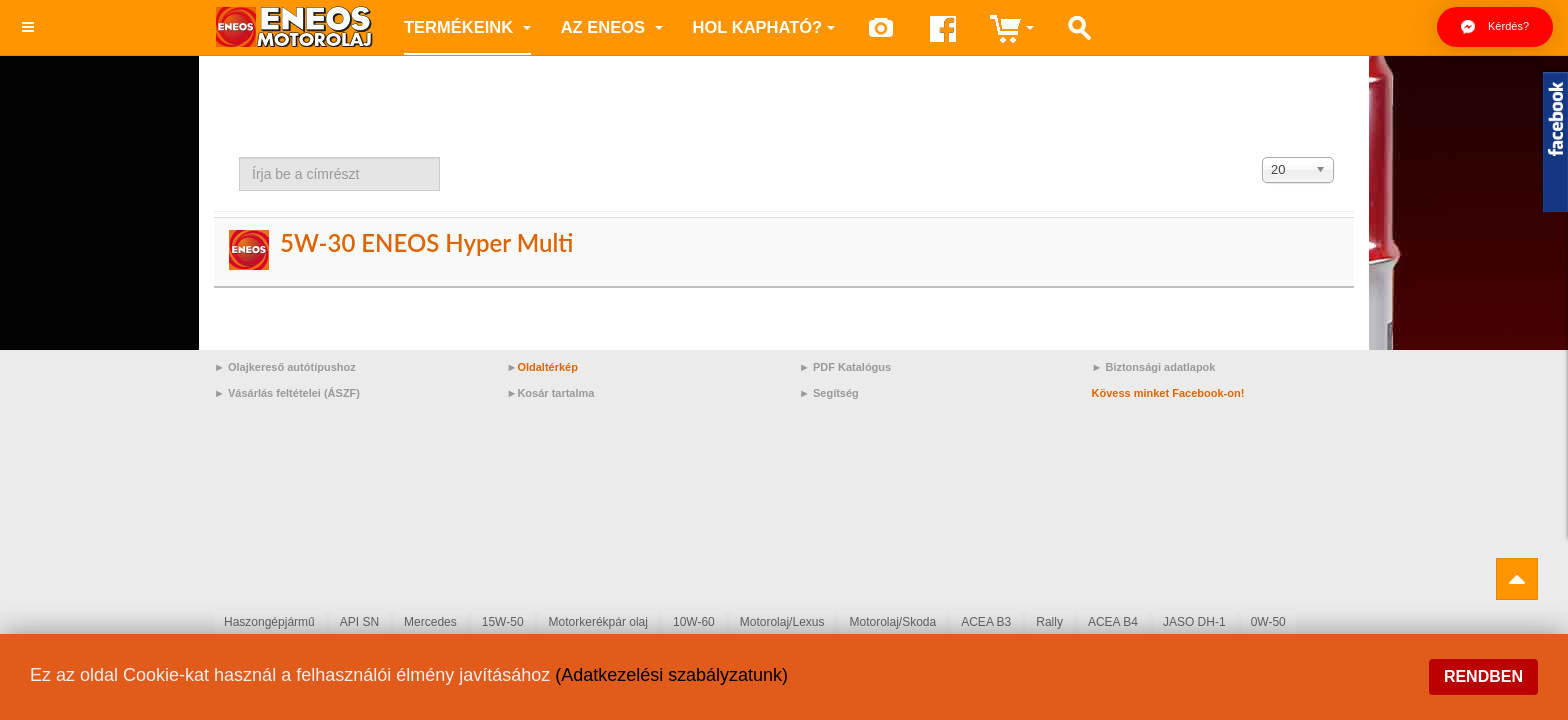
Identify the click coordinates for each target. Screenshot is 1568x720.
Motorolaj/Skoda (892, 622)
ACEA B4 (1113, 622)
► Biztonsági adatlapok (1154, 367)
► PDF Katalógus (845, 367)
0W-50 (1268, 622)
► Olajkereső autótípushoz (285, 367)
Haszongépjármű (269, 622)
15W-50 (503, 622)
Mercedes (430, 622)
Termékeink (467, 27)
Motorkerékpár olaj (598, 622)
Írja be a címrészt (239, 157)
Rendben (1483, 676)
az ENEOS (612, 27)
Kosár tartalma (555, 393)
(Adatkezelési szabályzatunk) (671, 675)
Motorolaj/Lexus (782, 622)
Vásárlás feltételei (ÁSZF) (294, 393)
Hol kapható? (764, 27)
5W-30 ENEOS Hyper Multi (426, 242)
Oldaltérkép (547, 367)
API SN (359, 622)
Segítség (836, 393)
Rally (1049, 622)
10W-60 (694, 622)
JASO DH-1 (1194, 622)
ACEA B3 (986, 622)
